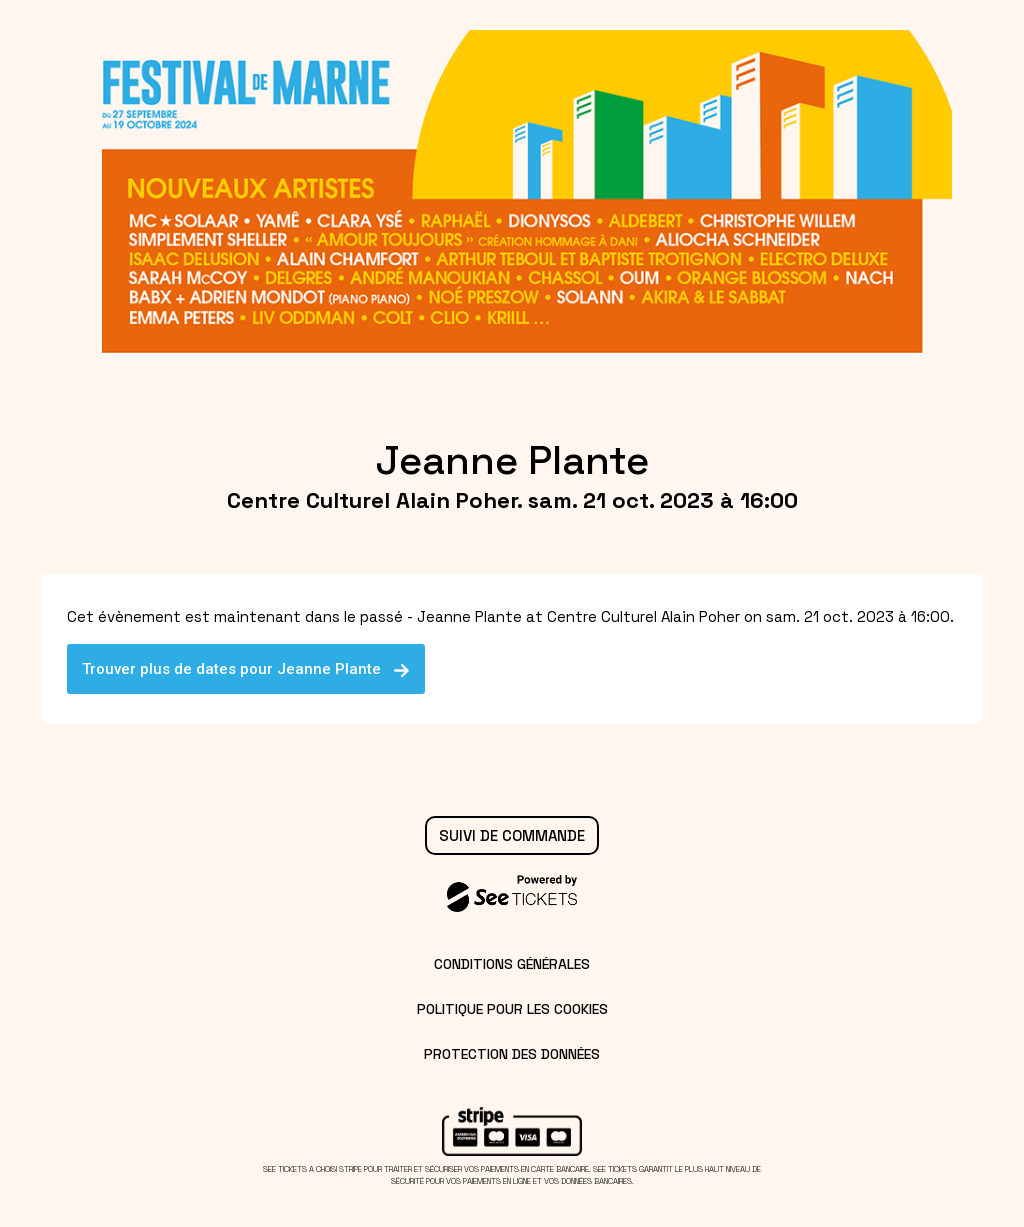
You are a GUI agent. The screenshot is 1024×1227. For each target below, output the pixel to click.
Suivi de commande (512, 835)
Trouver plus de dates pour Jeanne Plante (246, 669)
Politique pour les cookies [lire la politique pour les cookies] (512, 1009)
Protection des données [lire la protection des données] (512, 1054)
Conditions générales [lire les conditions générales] (512, 964)
